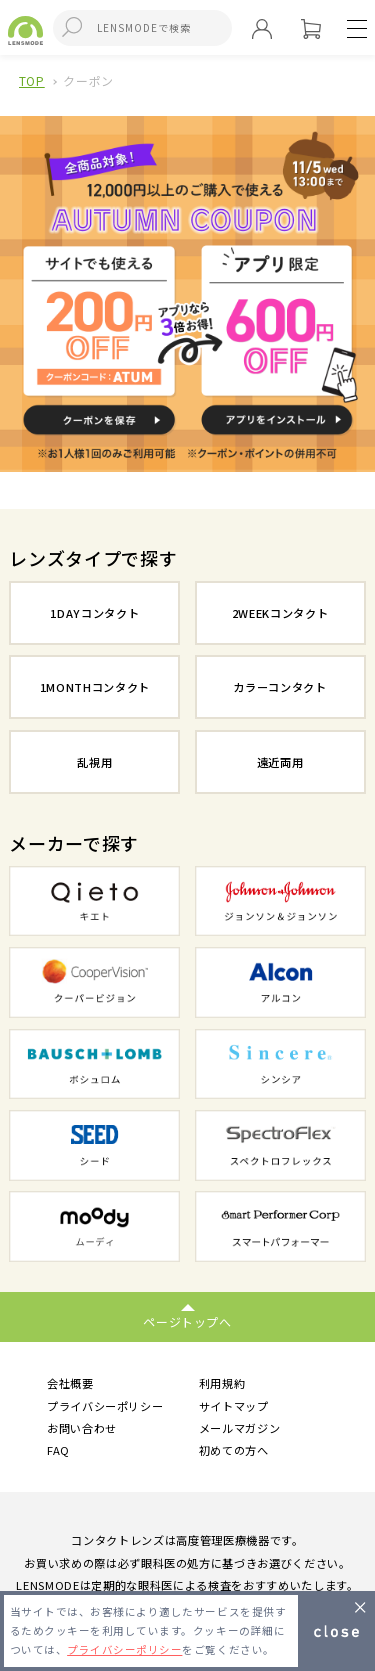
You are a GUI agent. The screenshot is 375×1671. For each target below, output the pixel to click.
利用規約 (222, 1383)
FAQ (58, 1451)
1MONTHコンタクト (95, 687)
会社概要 (70, 1383)
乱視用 (94, 762)
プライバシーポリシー (105, 1406)
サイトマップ (234, 1406)
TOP (32, 80)
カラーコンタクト (279, 687)
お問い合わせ (82, 1428)
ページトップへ (187, 1321)
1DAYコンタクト (94, 613)
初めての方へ (234, 1451)
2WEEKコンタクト (280, 613)
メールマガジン (240, 1428)
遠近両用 (280, 762)
